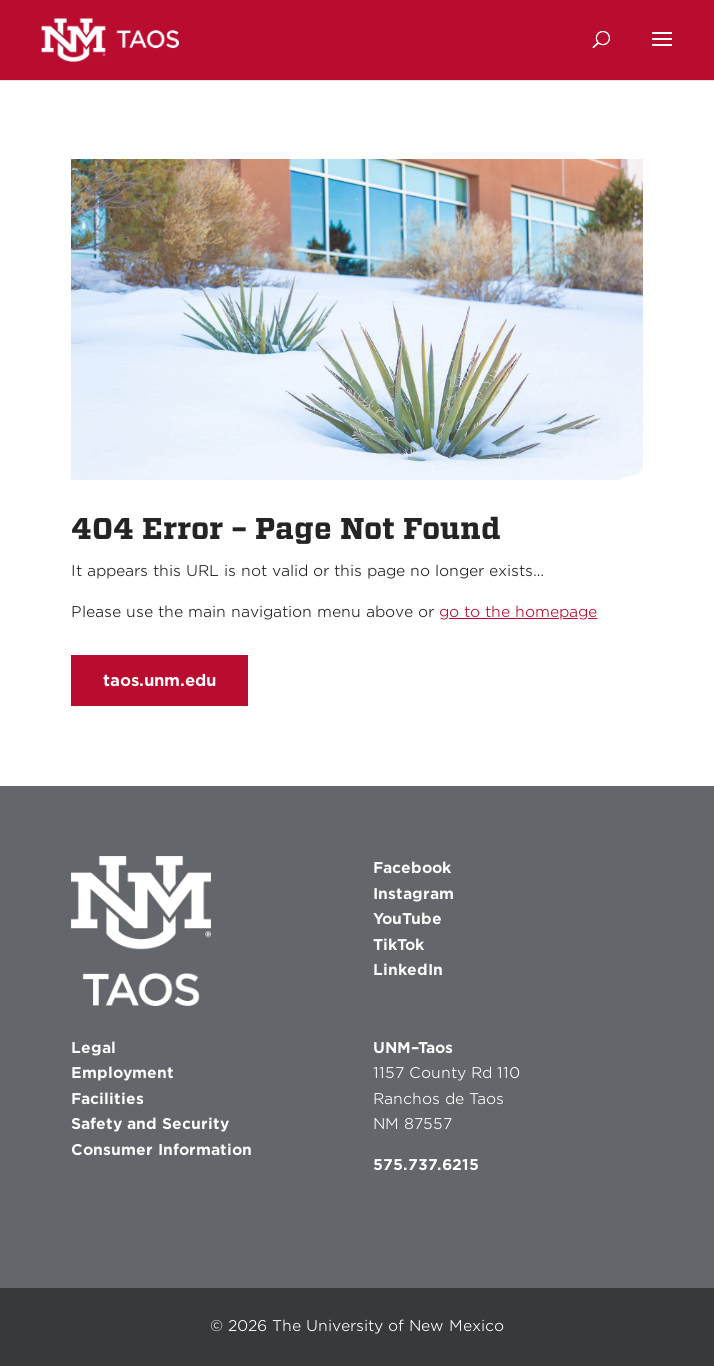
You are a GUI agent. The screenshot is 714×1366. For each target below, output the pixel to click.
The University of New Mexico (388, 1326)
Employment (122, 1073)
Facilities (107, 1099)
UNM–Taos (413, 1048)
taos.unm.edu (159, 680)
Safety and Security (150, 1124)
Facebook (412, 868)
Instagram (413, 894)
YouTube (407, 919)
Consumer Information (161, 1150)
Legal (93, 1048)
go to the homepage (518, 612)
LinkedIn (408, 970)
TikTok (398, 945)
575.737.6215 (426, 1165)
